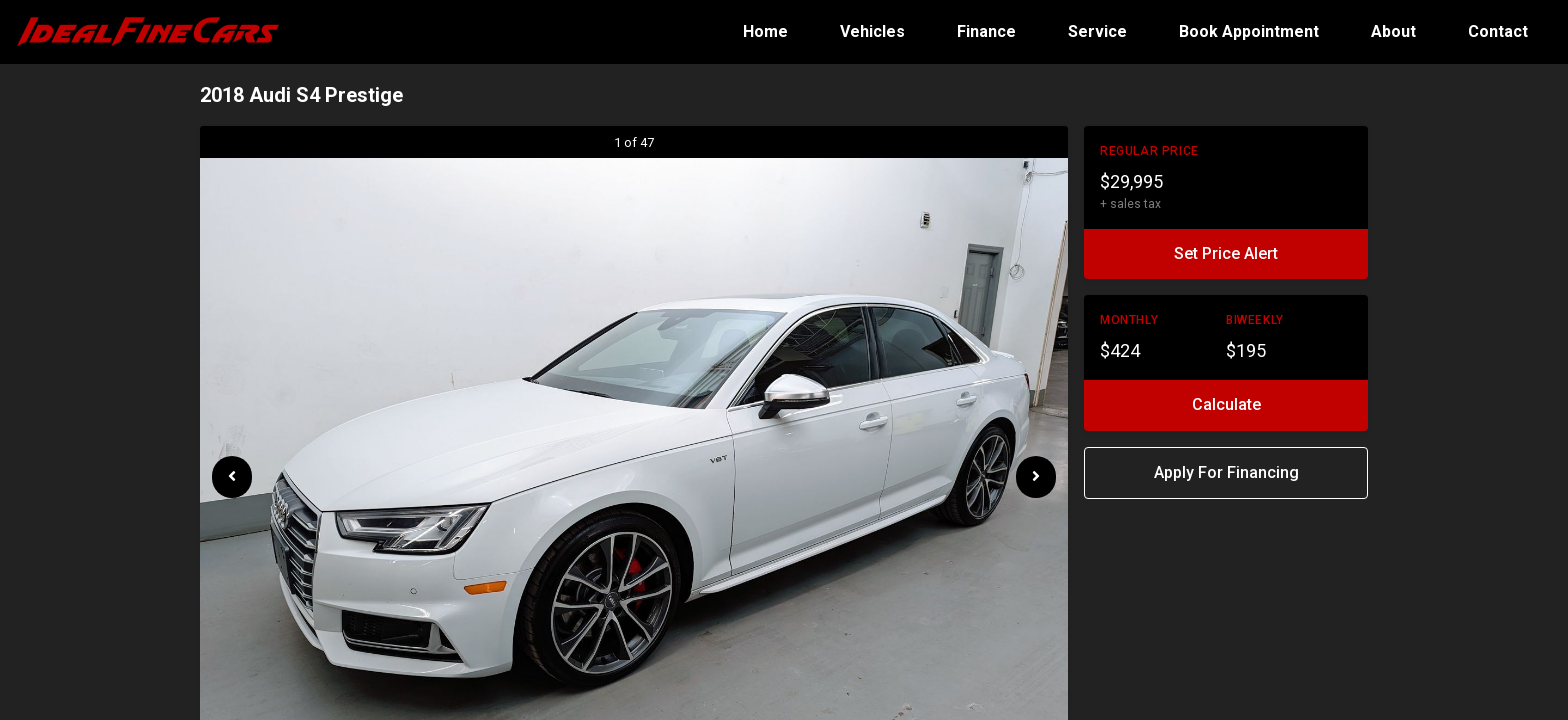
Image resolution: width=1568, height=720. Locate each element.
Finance (988, 31)
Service (1099, 31)
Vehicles (874, 31)
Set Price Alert (1226, 253)
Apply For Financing (1226, 472)
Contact (1498, 31)
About (1395, 31)
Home (767, 31)
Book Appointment (1251, 31)
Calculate (1226, 404)
